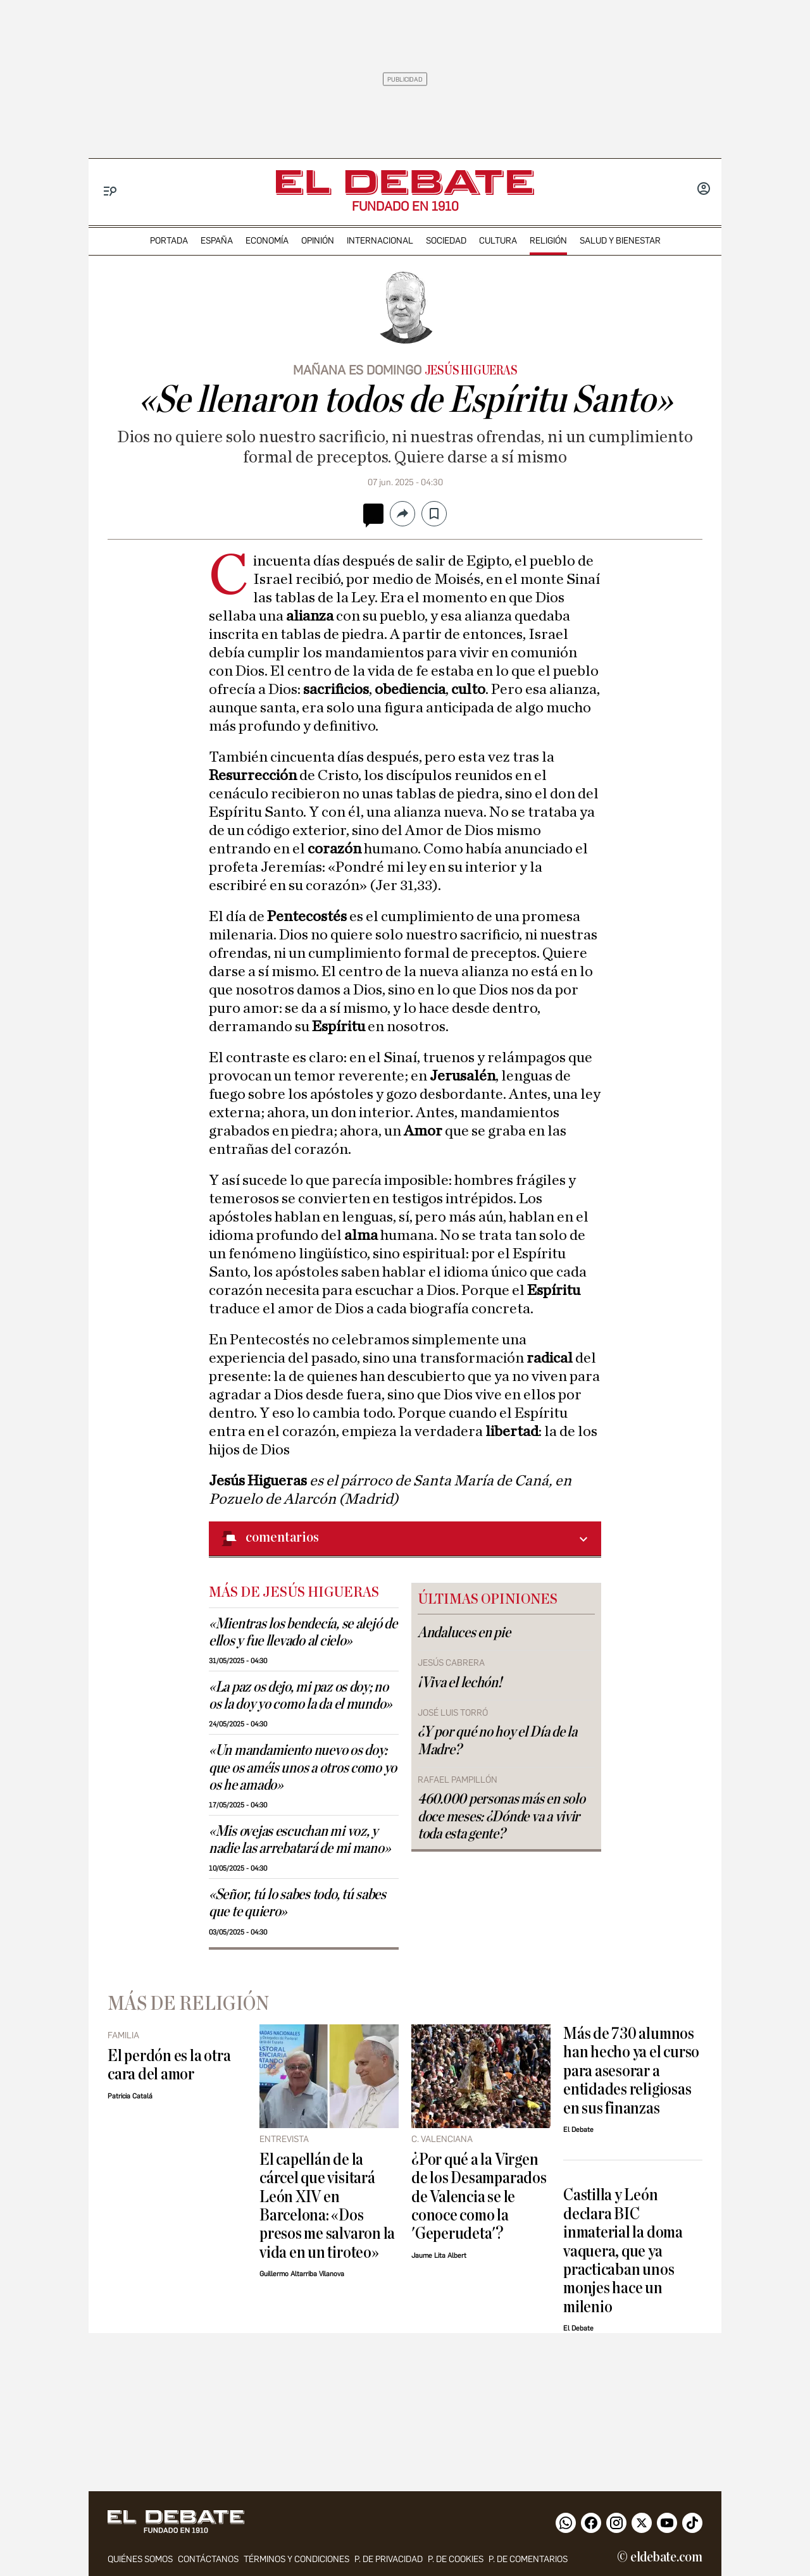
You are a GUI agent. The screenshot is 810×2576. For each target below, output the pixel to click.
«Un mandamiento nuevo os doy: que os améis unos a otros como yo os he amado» (303, 1767)
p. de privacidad (388, 2559)
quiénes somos (140, 2559)
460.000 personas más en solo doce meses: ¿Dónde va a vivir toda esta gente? (501, 1816)
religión (548, 240)
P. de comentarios (528, 2559)
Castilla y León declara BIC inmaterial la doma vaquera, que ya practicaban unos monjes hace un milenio (623, 2250)
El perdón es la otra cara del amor (169, 2065)
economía (267, 240)
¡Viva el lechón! (460, 1682)
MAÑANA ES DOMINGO (357, 370)
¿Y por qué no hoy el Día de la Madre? (497, 1741)
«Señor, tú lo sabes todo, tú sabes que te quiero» (297, 1903)
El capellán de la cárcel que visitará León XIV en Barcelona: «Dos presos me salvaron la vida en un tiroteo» (327, 2206)
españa (217, 240)
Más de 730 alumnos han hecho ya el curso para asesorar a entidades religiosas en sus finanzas (631, 2071)
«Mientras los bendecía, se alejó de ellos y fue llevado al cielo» (303, 1632)
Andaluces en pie (464, 1632)
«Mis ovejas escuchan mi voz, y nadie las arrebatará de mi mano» (299, 1840)
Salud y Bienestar (620, 240)
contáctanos (208, 2559)
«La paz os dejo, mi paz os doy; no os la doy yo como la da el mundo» (300, 1696)
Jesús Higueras (471, 370)
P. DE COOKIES (455, 2559)
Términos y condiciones (296, 2559)
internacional (380, 240)
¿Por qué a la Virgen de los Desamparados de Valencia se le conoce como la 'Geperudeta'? (479, 2197)
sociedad (446, 240)
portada (169, 240)
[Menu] (110, 191)
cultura (498, 240)
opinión (317, 240)
